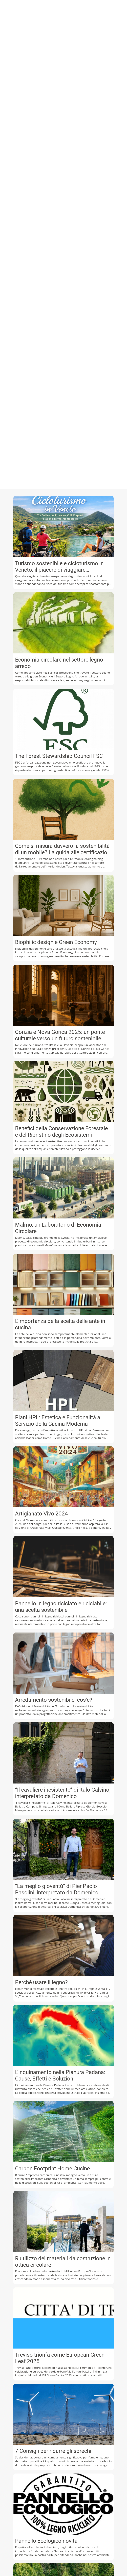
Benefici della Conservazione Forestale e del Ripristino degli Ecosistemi (61, 1131)
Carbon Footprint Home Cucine (52, 2168)
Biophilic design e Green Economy (56, 942)
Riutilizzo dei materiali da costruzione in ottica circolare (63, 2261)
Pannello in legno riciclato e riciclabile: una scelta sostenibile (61, 1606)
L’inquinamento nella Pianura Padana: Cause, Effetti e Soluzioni (60, 2075)
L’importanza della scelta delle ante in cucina (60, 1324)
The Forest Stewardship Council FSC (59, 756)
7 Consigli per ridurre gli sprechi (53, 2451)
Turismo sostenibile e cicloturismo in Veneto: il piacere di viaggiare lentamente (59, 566)
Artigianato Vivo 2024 (41, 1513)
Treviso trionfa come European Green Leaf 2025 (60, 2358)
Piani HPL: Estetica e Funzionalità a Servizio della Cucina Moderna (57, 1420)
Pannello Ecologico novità (46, 2541)
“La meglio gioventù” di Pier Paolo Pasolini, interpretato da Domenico (56, 1889)
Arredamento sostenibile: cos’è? (53, 1700)
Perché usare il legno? (41, 1982)
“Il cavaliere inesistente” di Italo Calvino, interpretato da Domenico (62, 1792)
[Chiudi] (5, 5)
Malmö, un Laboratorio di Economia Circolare (58, 1227)
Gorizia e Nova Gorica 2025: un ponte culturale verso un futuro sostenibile (60, 1035)
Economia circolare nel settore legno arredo (59, 662)
